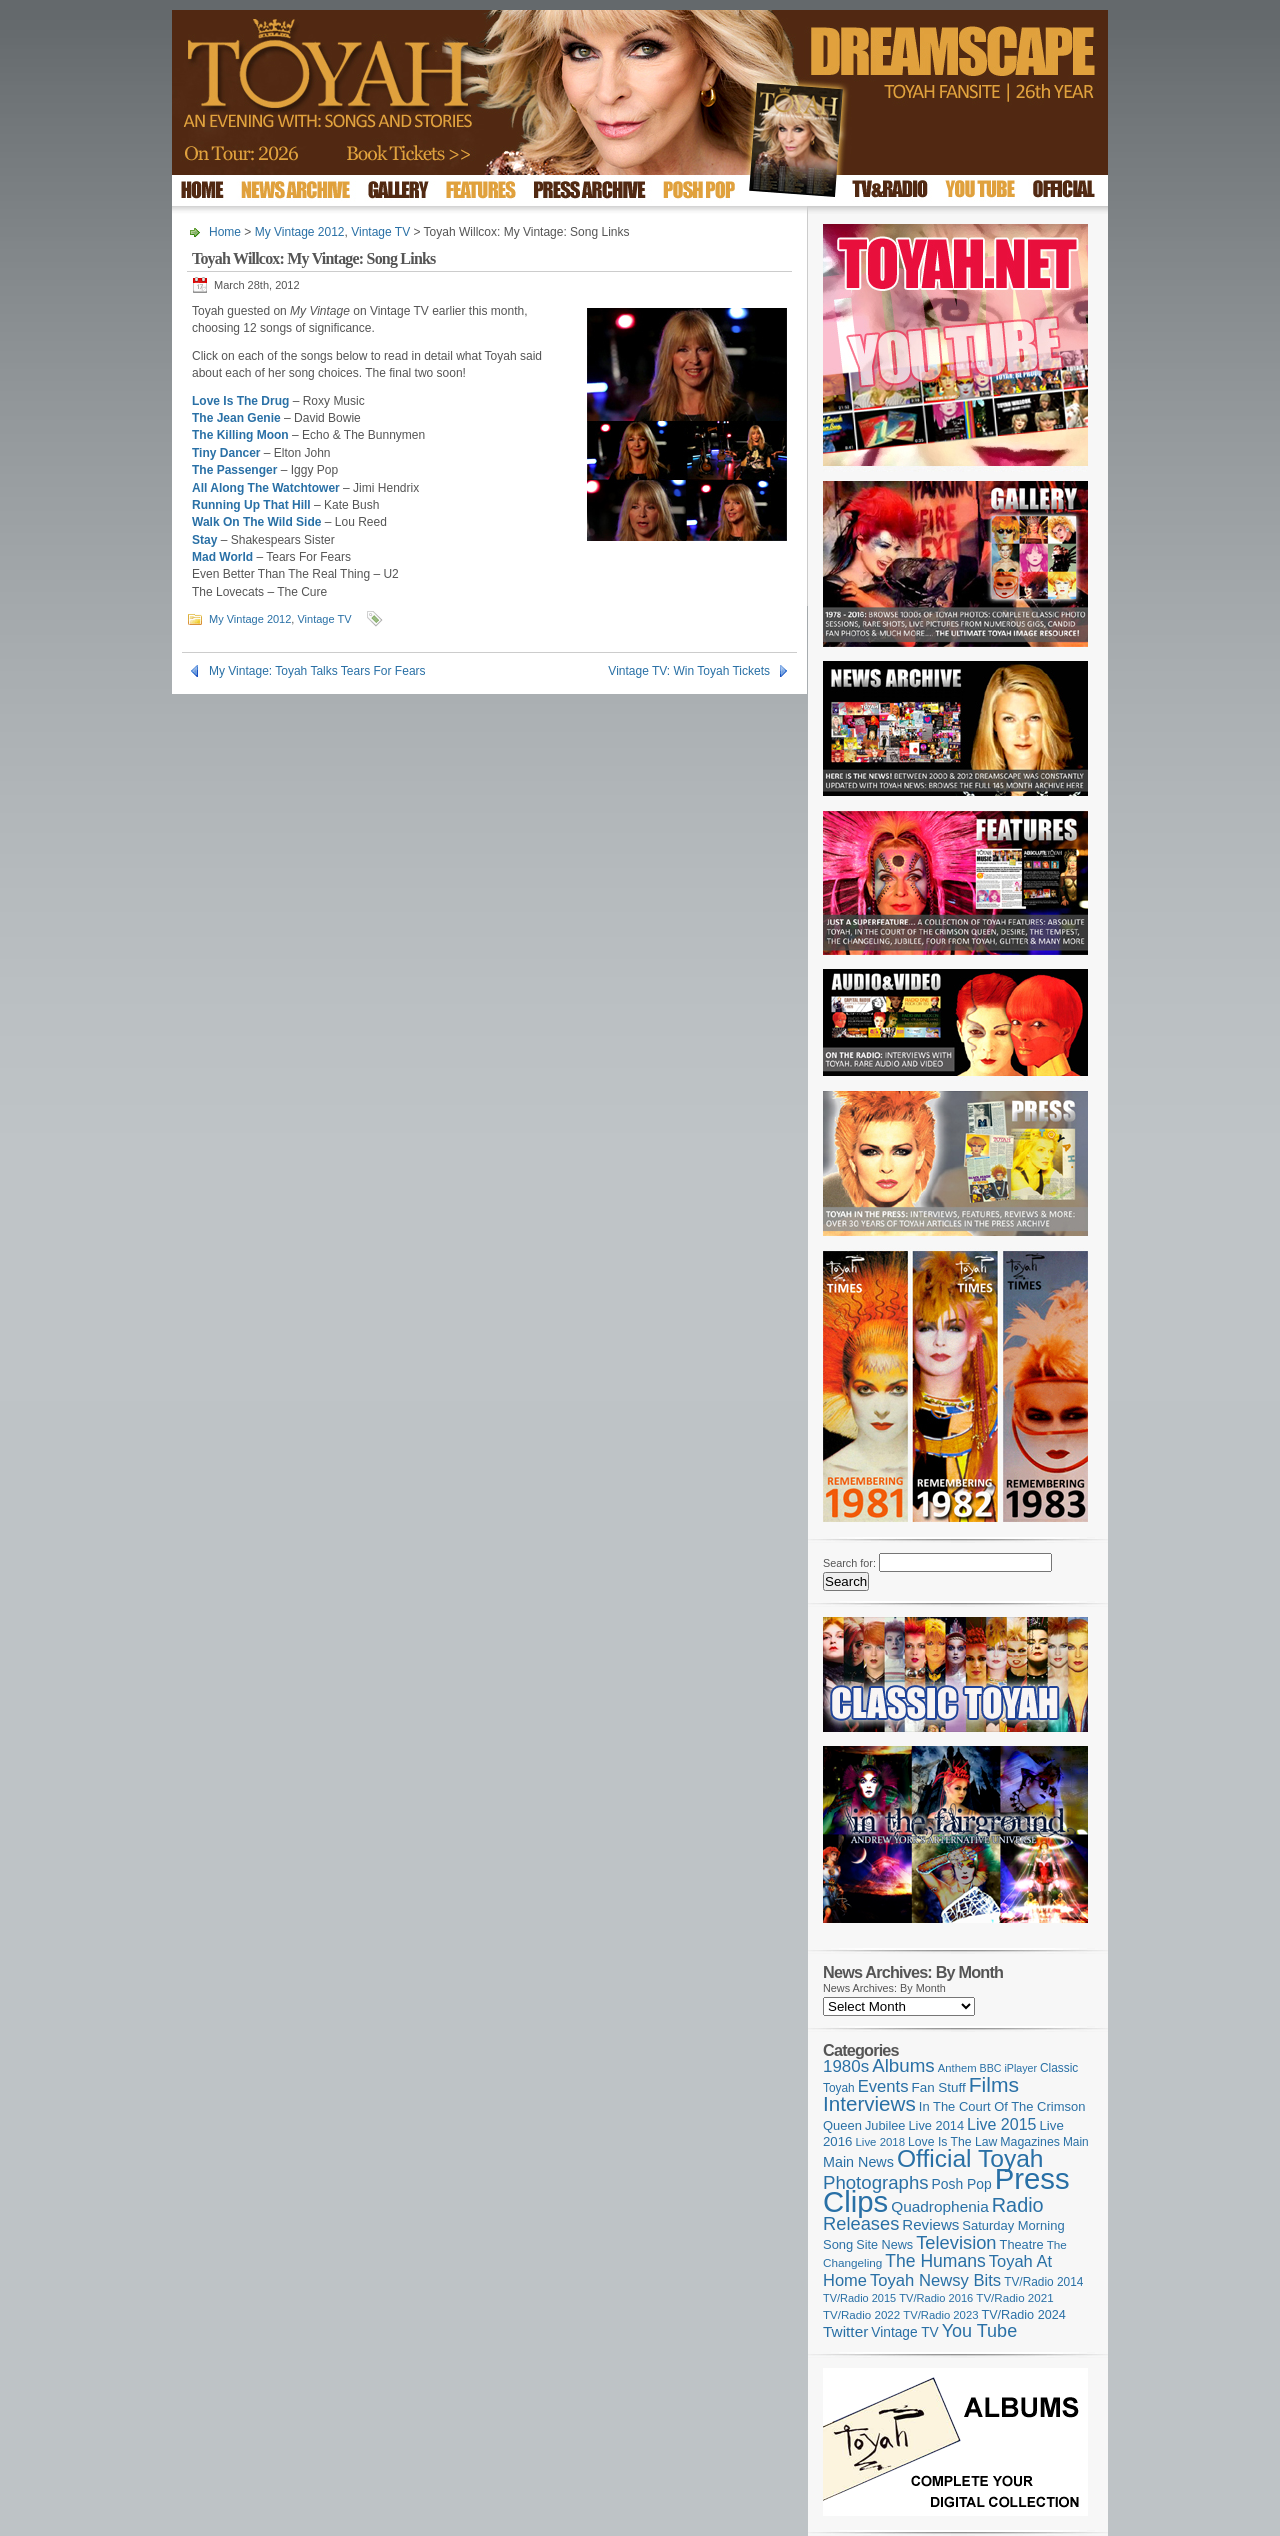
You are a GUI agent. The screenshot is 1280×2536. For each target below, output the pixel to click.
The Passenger (234, 470)
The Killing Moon (240, 435)
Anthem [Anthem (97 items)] (957, 2068)
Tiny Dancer (226, 453)
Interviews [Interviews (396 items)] (869, 2103)
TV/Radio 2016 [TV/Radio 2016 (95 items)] (936, 2298)
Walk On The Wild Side (256, 522)
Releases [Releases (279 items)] (861, 2223)
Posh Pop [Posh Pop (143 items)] (962, 2184)
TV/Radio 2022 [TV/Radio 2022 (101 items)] (861, 2315)
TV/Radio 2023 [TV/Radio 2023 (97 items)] (940, 2315)
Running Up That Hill (251, 505)
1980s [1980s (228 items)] (846, 2066)
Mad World (222, 557)
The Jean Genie (236, 418)
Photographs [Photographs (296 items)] (876, 2182)
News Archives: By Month (884, 1988)
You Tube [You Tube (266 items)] (979, 2331)
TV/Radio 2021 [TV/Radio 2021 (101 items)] (1014, 2298)
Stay (204, 540)
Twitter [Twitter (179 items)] (845, 2331)
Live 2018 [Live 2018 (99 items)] (881, 2142)
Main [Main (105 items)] (1076, 2142)
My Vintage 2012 (300, 232)
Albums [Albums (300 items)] (903, 2065)
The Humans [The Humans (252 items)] (935, 2261)
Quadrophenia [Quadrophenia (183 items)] (940, 2206)
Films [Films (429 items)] (994, 2084)
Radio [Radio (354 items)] (1018, 2205)
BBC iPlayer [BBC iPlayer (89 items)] (1008, 2068)
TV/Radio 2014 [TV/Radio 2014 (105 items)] (1043, 2282)
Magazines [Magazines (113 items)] (1030, 2142)
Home (225, 232)
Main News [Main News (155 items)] (858, 2162)
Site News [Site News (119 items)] (884, 2245)
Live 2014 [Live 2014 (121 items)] (937, 2125)
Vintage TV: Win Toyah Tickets (689, 671)
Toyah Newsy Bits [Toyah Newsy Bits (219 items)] (935, 2280)
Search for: (849, 1563)
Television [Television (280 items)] (956, 2242)
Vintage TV (380, 232)
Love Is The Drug (240, 401)
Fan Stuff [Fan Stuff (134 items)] (939, 2087)
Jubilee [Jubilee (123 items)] (885, 2125)
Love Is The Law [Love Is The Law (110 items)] (952, 2142)
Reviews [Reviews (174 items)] (930, 2224)
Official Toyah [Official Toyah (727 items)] (970, 2158)
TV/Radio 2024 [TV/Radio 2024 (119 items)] (1023, 2315)
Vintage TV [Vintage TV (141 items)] (904, 2332)
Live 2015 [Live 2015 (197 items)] (1001, 2124)
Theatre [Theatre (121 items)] (1022, 2244)
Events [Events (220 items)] (883, 2086)
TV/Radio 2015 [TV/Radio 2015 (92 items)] (859, 2298)
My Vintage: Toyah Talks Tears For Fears (317, 671)
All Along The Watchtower (266, 488)
